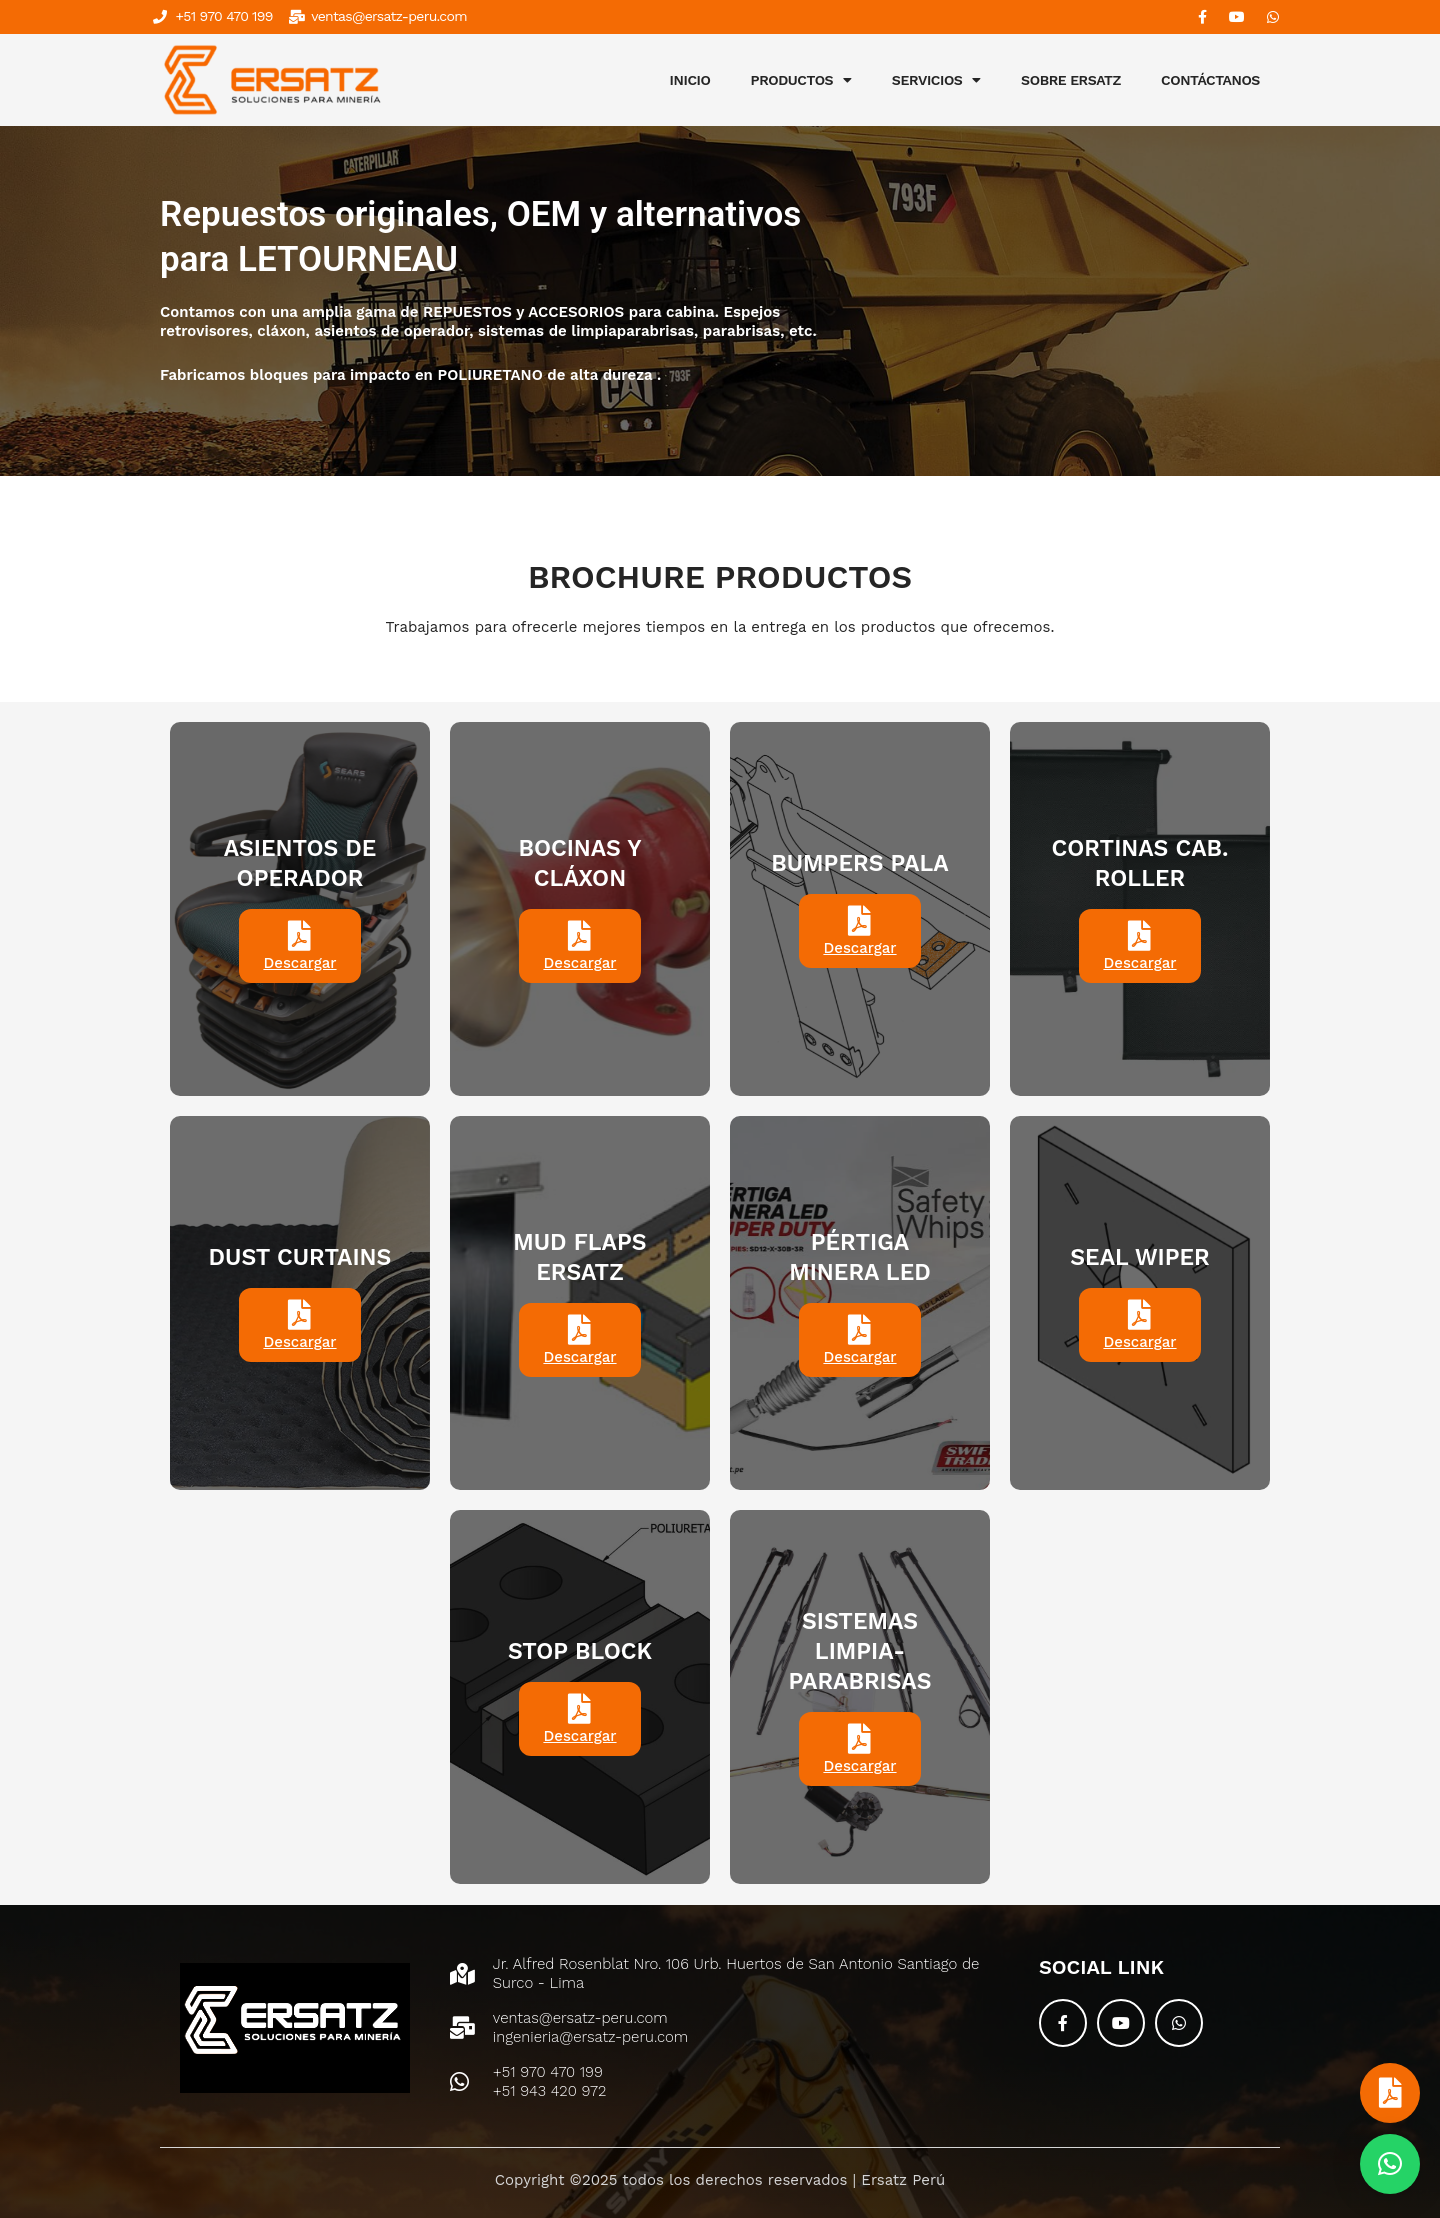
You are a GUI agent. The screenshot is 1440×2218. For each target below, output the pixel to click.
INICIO (690, 80)
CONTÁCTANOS (1210, 80)
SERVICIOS (936, 80)
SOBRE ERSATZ (1071, 80)
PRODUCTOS (801, 80)
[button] (1390, 2164)
